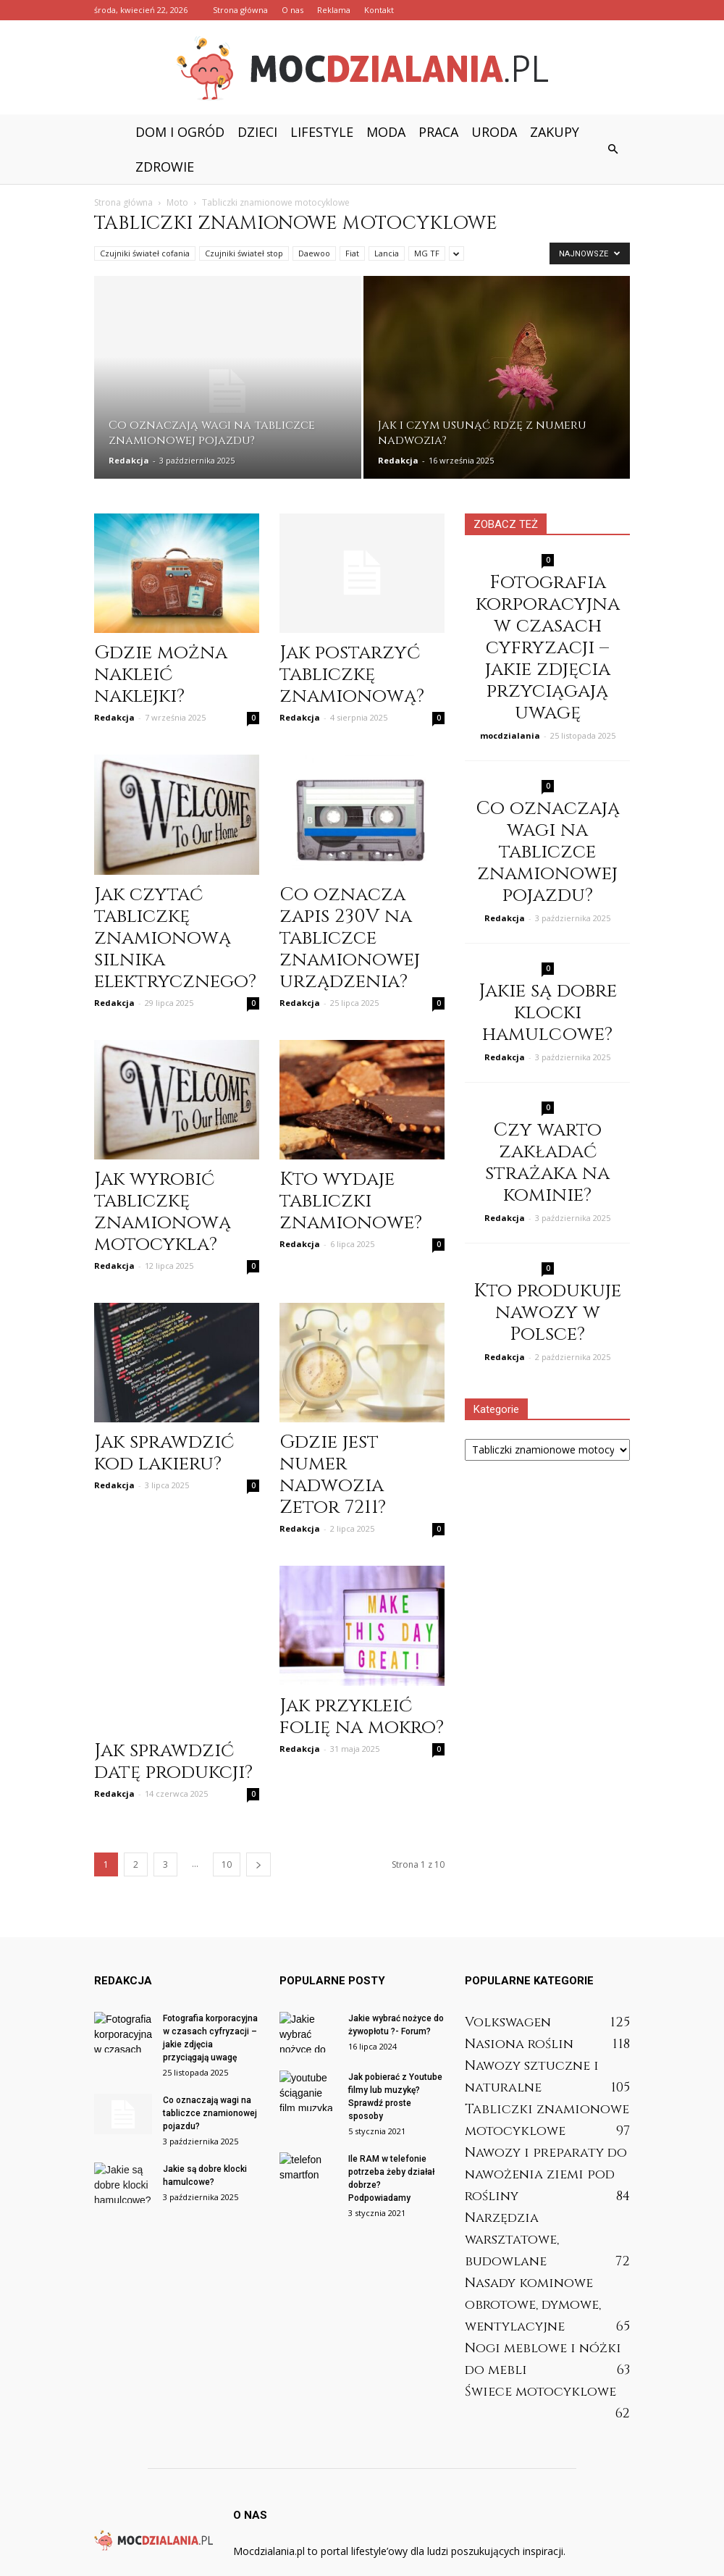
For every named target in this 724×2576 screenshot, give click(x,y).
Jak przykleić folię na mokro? (361, 1716)
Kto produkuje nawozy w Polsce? (547, 1312)
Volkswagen (508, 1977)
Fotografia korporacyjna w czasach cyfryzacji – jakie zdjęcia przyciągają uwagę (548, 648)
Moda (385, 131)
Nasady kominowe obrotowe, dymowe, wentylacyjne (533, 2260)
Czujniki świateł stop (244, 253)
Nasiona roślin (519, 1999)
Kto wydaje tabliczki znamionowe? (350, 1201)
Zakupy (554, 131)
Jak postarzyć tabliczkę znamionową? (351, 674)
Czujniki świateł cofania (145, 253)
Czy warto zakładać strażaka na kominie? (547, 1162)
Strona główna (240, 9)
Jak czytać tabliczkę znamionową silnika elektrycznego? (175, 938)
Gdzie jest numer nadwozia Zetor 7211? (332, 1475)
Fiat (352, 253)
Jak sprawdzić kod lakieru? (164, 1453)
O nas (292, 9)
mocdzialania (510, 735)
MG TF (426, 253)
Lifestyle (321, 131)
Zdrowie (164, 166)
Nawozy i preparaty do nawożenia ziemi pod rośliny (546, 2129)
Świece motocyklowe (540, 2347)
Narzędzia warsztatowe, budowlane (512, 2194)
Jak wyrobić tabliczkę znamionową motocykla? (162, 1212)
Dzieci (257, 131)
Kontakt (379, 9)
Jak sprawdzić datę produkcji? (173, 1716)
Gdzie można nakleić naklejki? (160, 674)
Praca (438, 131)
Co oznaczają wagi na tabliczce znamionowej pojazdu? (548, 852)
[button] (612, 149)
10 (227, 1819)
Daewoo (314, 253)
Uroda (494, 131)
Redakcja (129, 460)
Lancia (386, 253)
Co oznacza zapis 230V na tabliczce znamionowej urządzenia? (349, 938)
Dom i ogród (179, 131)
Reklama (333, 9)
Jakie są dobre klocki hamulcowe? (548, 1012)
